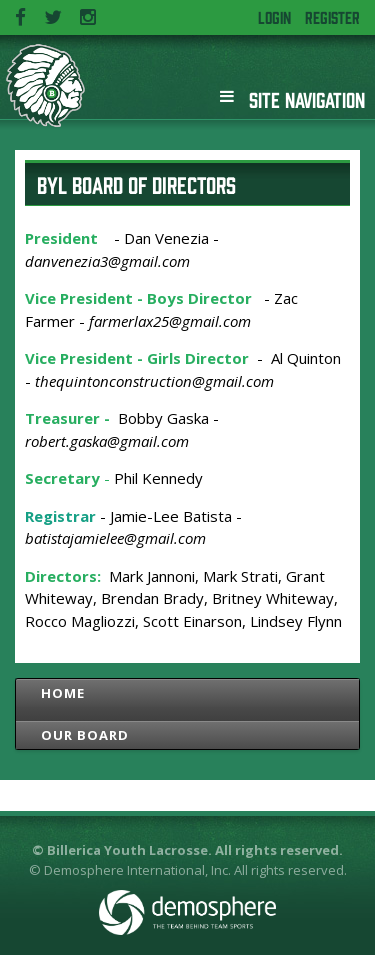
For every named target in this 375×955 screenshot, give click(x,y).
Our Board (85, 735)
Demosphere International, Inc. (137, 870)
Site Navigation (292, 96)
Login (274, 17)
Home (63, 693)
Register (332, 17)
